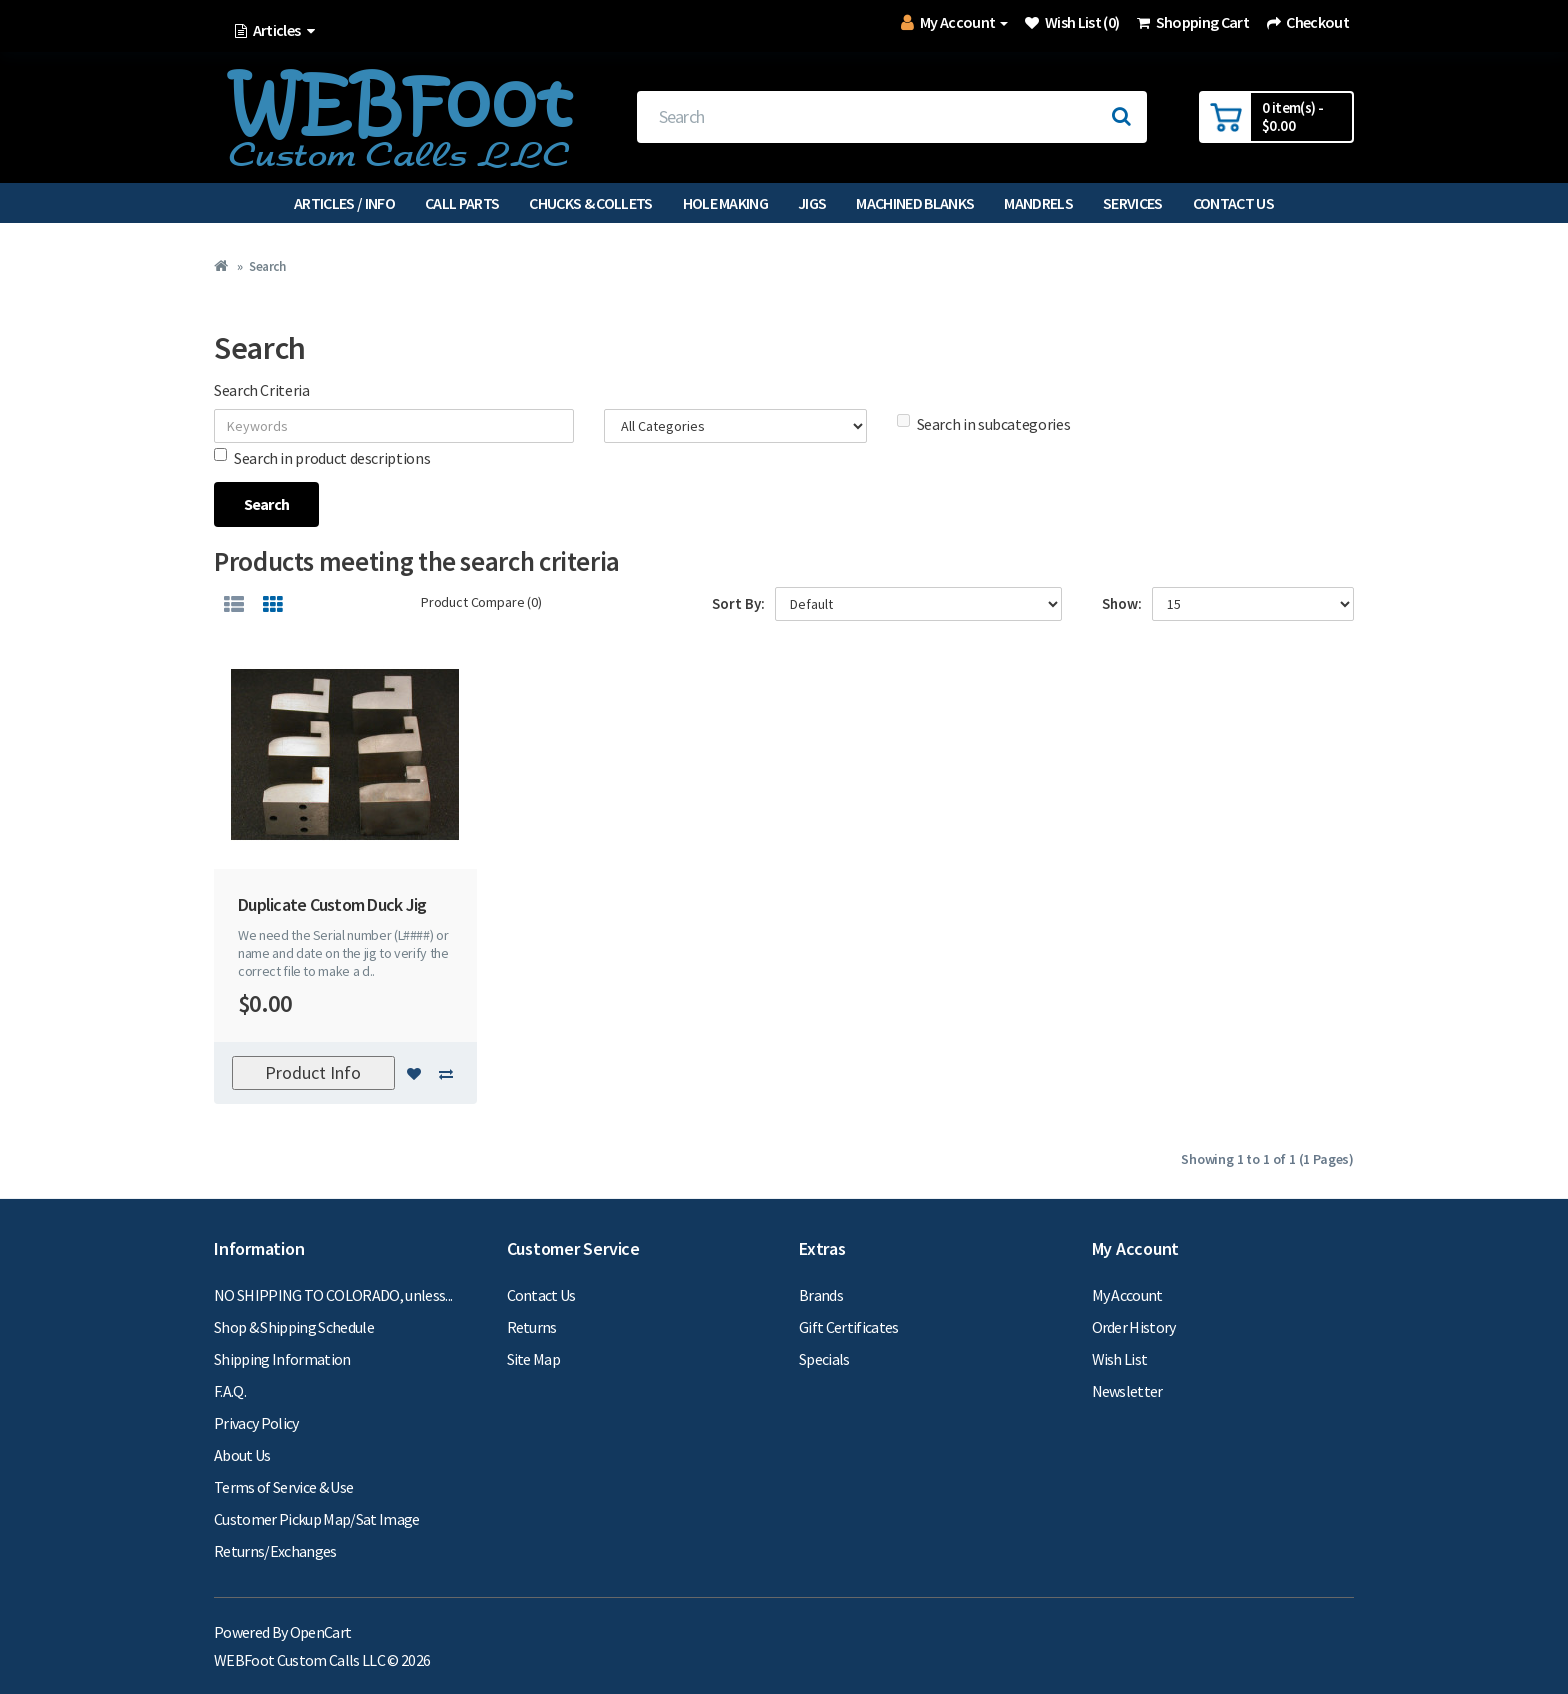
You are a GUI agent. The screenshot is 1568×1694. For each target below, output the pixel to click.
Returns (532, 1327)
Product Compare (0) (481, 602)
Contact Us (1233, 203)
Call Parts (462, 203)
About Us (242, 1455)
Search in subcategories (984, 424)
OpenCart (321, 1632)
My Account (1127, 1295)
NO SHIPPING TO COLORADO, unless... (333, 1295)
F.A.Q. (230, 1391)
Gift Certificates (849, 1327)
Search (267, 266)
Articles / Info (344, 203)
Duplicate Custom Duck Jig (332, 904)
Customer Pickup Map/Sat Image (317, 1519)
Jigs (812, 203)
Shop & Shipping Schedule (294, 1327)
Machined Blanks (915, 203)
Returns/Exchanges (275, 1551)
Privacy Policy (256, 1423)
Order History (1134, 1327)
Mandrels (1038, 203)
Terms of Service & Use (283, 1487)
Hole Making (726, 203)
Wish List (1120, 1359)
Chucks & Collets (590, 203)
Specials (824, 1359)
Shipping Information (282, 1359)
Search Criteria (262, 390)
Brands (821, 1295)
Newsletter (1127, 1391)
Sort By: (738, 603)
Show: (1122, 603)
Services (1133, 203)
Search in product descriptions (322, 458)
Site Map (534, 1359)
